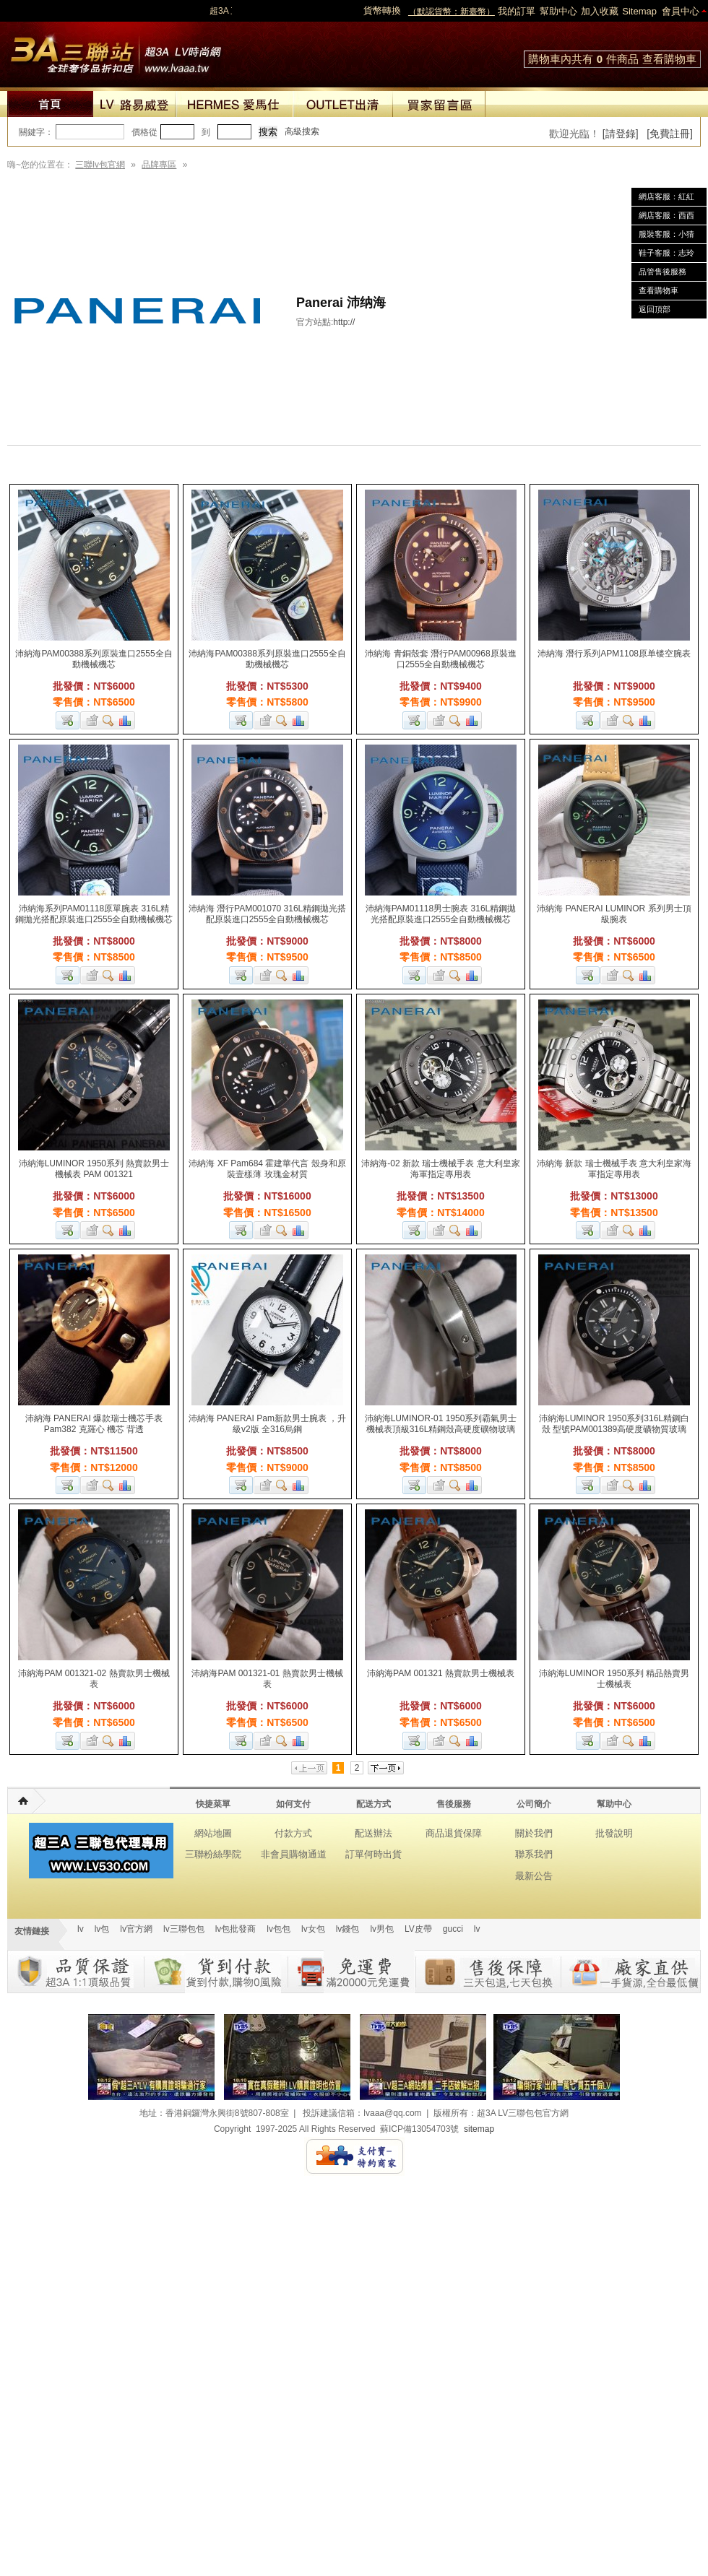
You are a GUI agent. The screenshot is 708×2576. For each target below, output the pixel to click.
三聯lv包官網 (100, 165)
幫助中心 (558, 11)
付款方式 (293, 1833)
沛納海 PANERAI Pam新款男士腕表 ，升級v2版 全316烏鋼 (267, 1423)
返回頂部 (654, 309)
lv (80, 1929)
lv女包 (313, 1929)
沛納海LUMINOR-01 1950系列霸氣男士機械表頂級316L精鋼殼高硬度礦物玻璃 (441, 1423)
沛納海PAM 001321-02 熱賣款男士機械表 (93, 1678)
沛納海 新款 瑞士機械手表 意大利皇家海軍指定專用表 (614, 1168)
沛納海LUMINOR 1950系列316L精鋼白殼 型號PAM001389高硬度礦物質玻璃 (614, 1423)
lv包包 (278, 1929)
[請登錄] (621, 133)
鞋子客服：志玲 (666, 252)
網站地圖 (213, 1833)
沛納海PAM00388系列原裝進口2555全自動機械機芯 (93, 659)
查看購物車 (669, 59)
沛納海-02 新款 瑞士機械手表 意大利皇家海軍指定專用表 (440, 1168)
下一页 (386, 1767)
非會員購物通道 (294, 1854)
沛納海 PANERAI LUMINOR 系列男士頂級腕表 (614, 913)
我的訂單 (516, 11)
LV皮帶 (418, 1929)
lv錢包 (348, 1929)
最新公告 (534, 1875)
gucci (453, 1929)
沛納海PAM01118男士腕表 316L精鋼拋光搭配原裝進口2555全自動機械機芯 (441, 913)
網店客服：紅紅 (666, 196)
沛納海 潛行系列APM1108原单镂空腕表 (614, 654)
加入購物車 (67, 720)
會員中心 (680, 11)
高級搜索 (302, 131)
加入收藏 (599, 11)
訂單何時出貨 (373, 1854)
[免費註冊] (670, 133)
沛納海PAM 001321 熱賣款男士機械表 (440, 1673)
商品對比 (125, 720)
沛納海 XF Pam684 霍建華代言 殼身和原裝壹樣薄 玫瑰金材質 (267, 1168)
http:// (344, 322)
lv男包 (382, 1929)
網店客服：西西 (666, 215)
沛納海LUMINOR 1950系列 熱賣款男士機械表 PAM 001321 (94, 1168)
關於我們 (534, 1833)
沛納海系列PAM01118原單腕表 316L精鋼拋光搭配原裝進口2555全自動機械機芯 (94, 913)
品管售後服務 (662, 271)
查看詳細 (108, 720)
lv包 (115, 50)
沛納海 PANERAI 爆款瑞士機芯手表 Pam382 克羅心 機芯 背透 (94, 1423)
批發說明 (614, 1833)
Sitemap (639, 11)
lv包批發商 (235, 1929)
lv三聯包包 (183, 1929)
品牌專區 (159, 165)
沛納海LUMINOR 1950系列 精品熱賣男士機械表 (614, 1678)
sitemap (479, 2129)
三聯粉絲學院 (213, 1854)
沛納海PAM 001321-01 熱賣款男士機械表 (266, 1678)
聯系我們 (534, 1854)
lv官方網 (136, 1929)
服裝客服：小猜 (666, 234)
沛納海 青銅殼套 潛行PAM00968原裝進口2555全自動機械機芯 (440, 659)
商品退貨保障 (454, 1833)
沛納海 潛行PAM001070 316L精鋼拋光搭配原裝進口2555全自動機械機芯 (268, 913)
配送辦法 (373, 1833)
